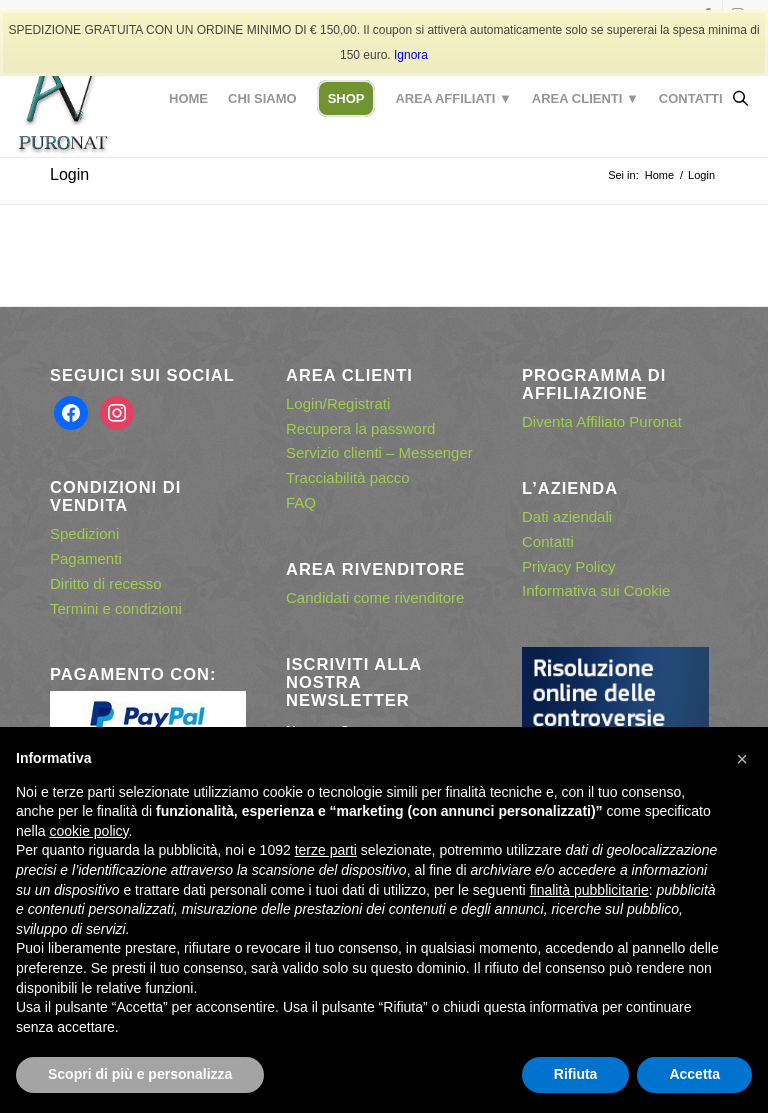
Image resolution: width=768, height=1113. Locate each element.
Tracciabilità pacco (348, 477)
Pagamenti (86, 558)
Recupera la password (360, 428)
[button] (742, 759)
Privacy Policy (568, 566)
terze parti (326, 850)
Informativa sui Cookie (596, 590)
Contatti (548, 541)
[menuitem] (188, 99)
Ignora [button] (411, 55)
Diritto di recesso (106, 583)
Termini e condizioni (116, 608)
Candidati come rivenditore (375, 597)
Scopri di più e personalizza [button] (140, 1074)
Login (69, 174)
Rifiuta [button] (576, 1074)
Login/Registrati (338, 403)
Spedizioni (84, 533)
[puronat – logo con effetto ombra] (63, 99)
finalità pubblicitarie (589, 890)
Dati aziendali (567, 516)
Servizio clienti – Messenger (379, 452)
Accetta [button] (694, 1074)
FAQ (301, 502)
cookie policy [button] (88, 831)
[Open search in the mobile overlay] (740, 99)
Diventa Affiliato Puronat (602, 421)
